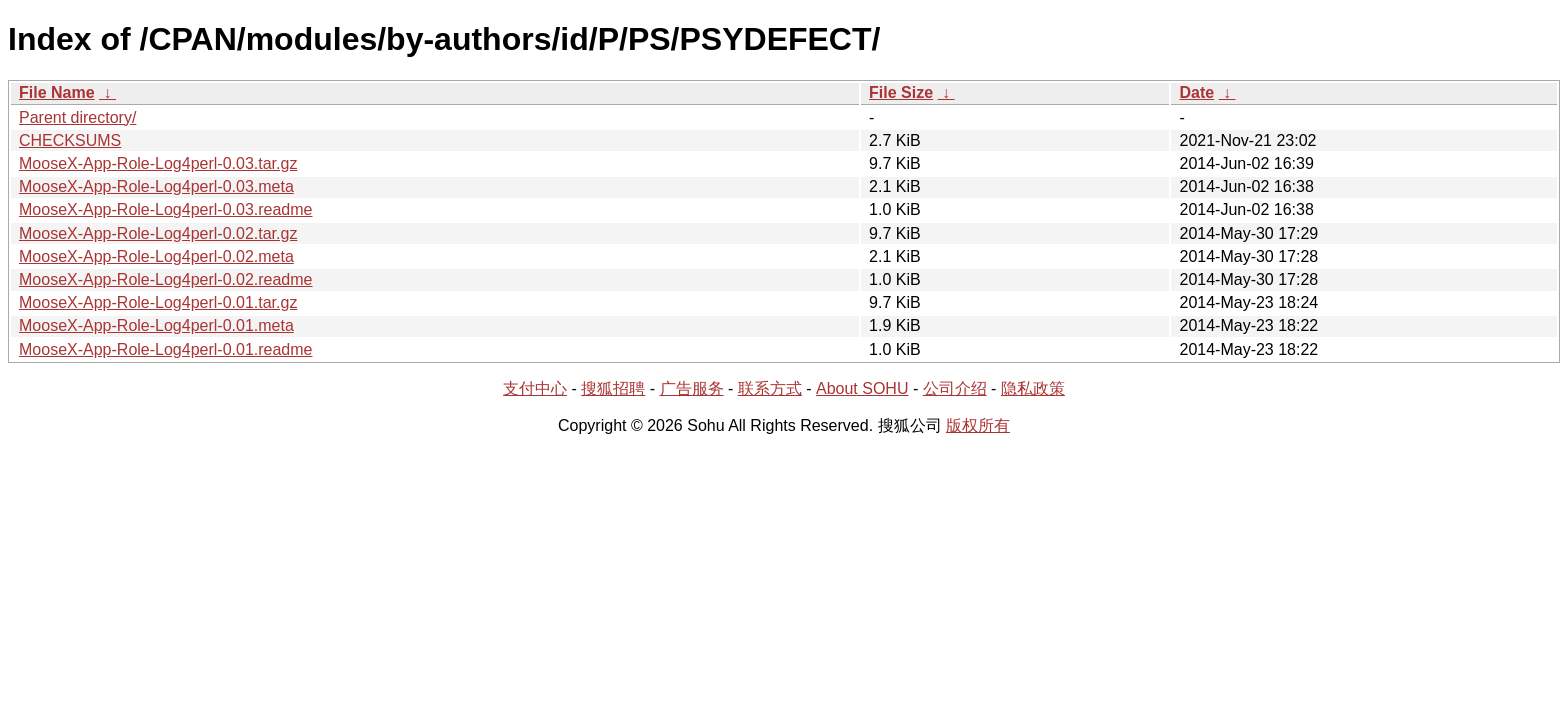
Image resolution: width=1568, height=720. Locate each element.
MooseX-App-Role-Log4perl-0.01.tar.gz (158, 302)
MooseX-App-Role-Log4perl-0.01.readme (166, 349)
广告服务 (692, 388)
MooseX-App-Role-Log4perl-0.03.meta (156, 186)
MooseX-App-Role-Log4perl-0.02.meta (156, 256)
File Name (57, 92)
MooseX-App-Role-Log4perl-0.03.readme (166, 209)
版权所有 (978, 425)
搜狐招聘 (613, 388)
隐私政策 (1033, 388)
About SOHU (862, 388)
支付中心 (535, 388)
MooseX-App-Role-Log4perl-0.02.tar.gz (158, 233)
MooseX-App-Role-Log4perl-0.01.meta (156, 325)
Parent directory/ (77, 117)
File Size (901, 92)
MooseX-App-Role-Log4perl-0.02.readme (166, 279)
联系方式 (770, 388)
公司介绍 (955, 388)
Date (1196, 92)
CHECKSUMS (70, 140)
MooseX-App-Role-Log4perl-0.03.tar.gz (158, 163)
